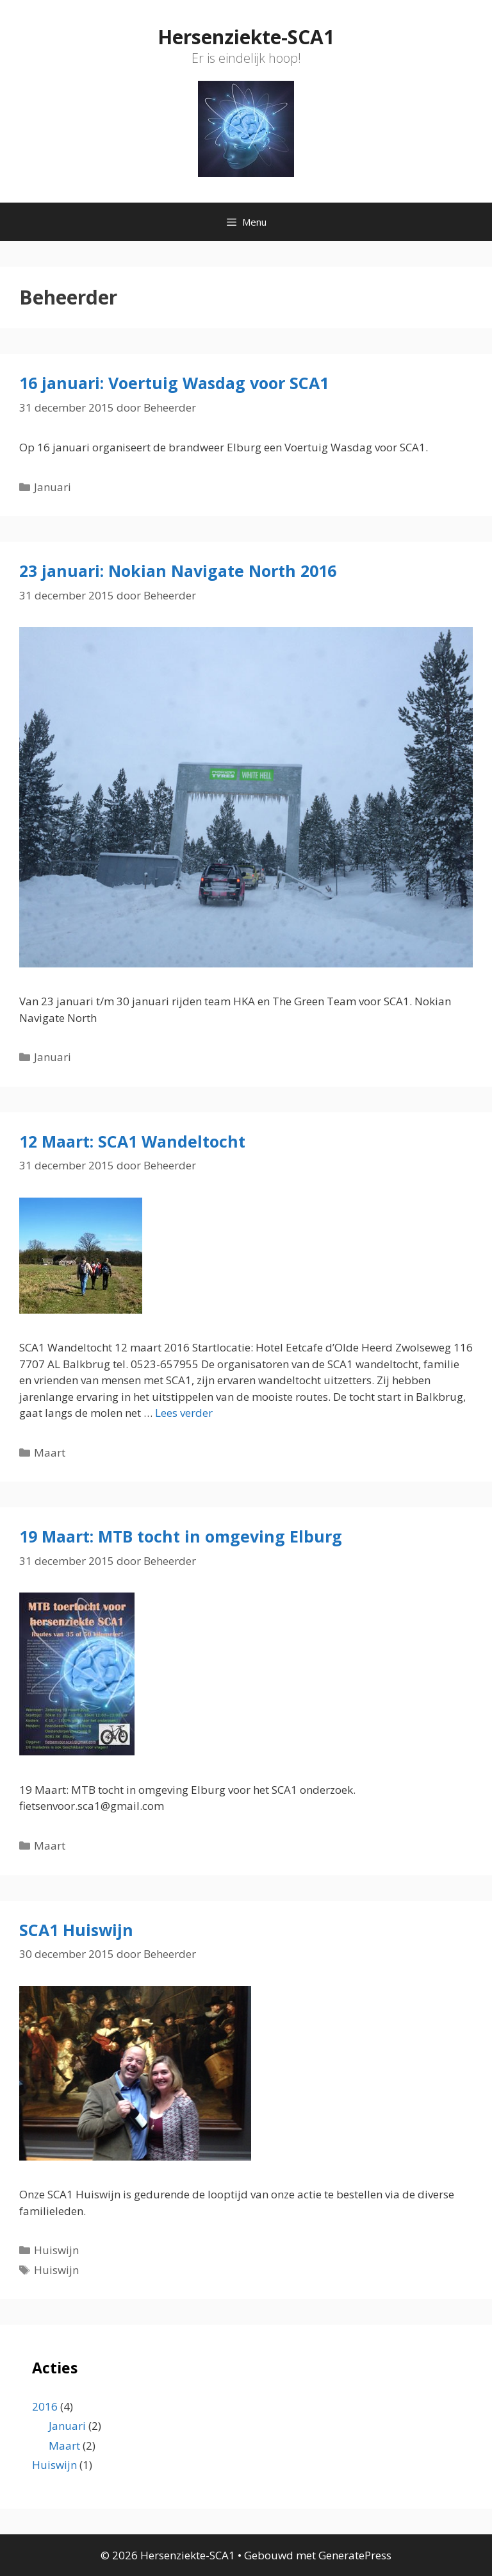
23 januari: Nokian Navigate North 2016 (177, 570)
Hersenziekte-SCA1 (246, 37)
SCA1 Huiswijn (76, 1930)
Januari (52, 487)
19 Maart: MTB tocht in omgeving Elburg (180, 1536)
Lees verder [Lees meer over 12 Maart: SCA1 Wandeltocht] (184, 1412)
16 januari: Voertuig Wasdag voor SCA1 (174, 383)
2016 (45, 2406)
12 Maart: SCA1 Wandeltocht (132, 1141)
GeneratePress (354, 2555)
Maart (49, 1452)
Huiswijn (56, 2250)
